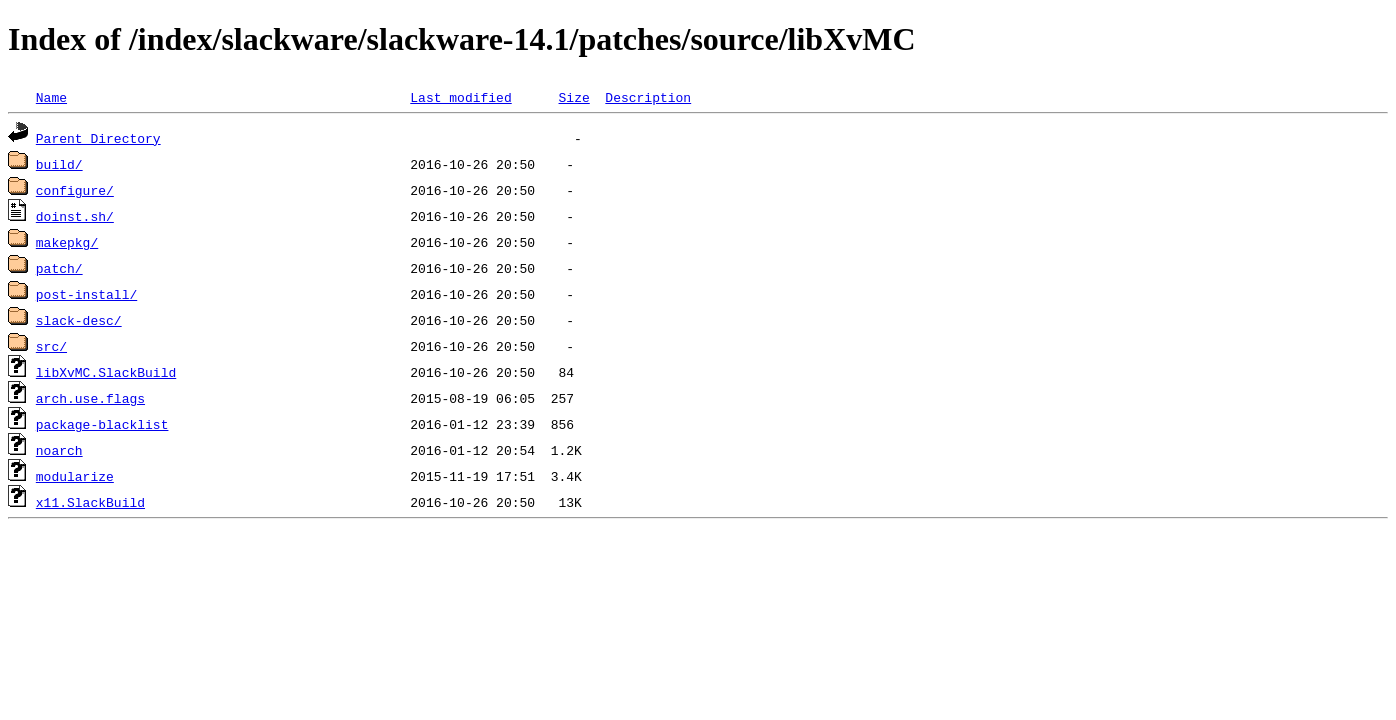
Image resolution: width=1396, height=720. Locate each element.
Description (648, 97)
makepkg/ (67, 242)
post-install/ (86, 294)
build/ (59, 164)
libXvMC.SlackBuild (106, 372)
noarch (59, 450)
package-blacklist (102, 424)
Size (573, 97)
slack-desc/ (79, 320)
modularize (75, 476)
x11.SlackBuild (90, 502)
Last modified (460, 97)
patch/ (59, 268)
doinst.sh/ (75, 216)
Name (51, 97)
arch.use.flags (90, 398)
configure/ (75, 190)
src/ (51, 346)
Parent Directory (98, 138)
